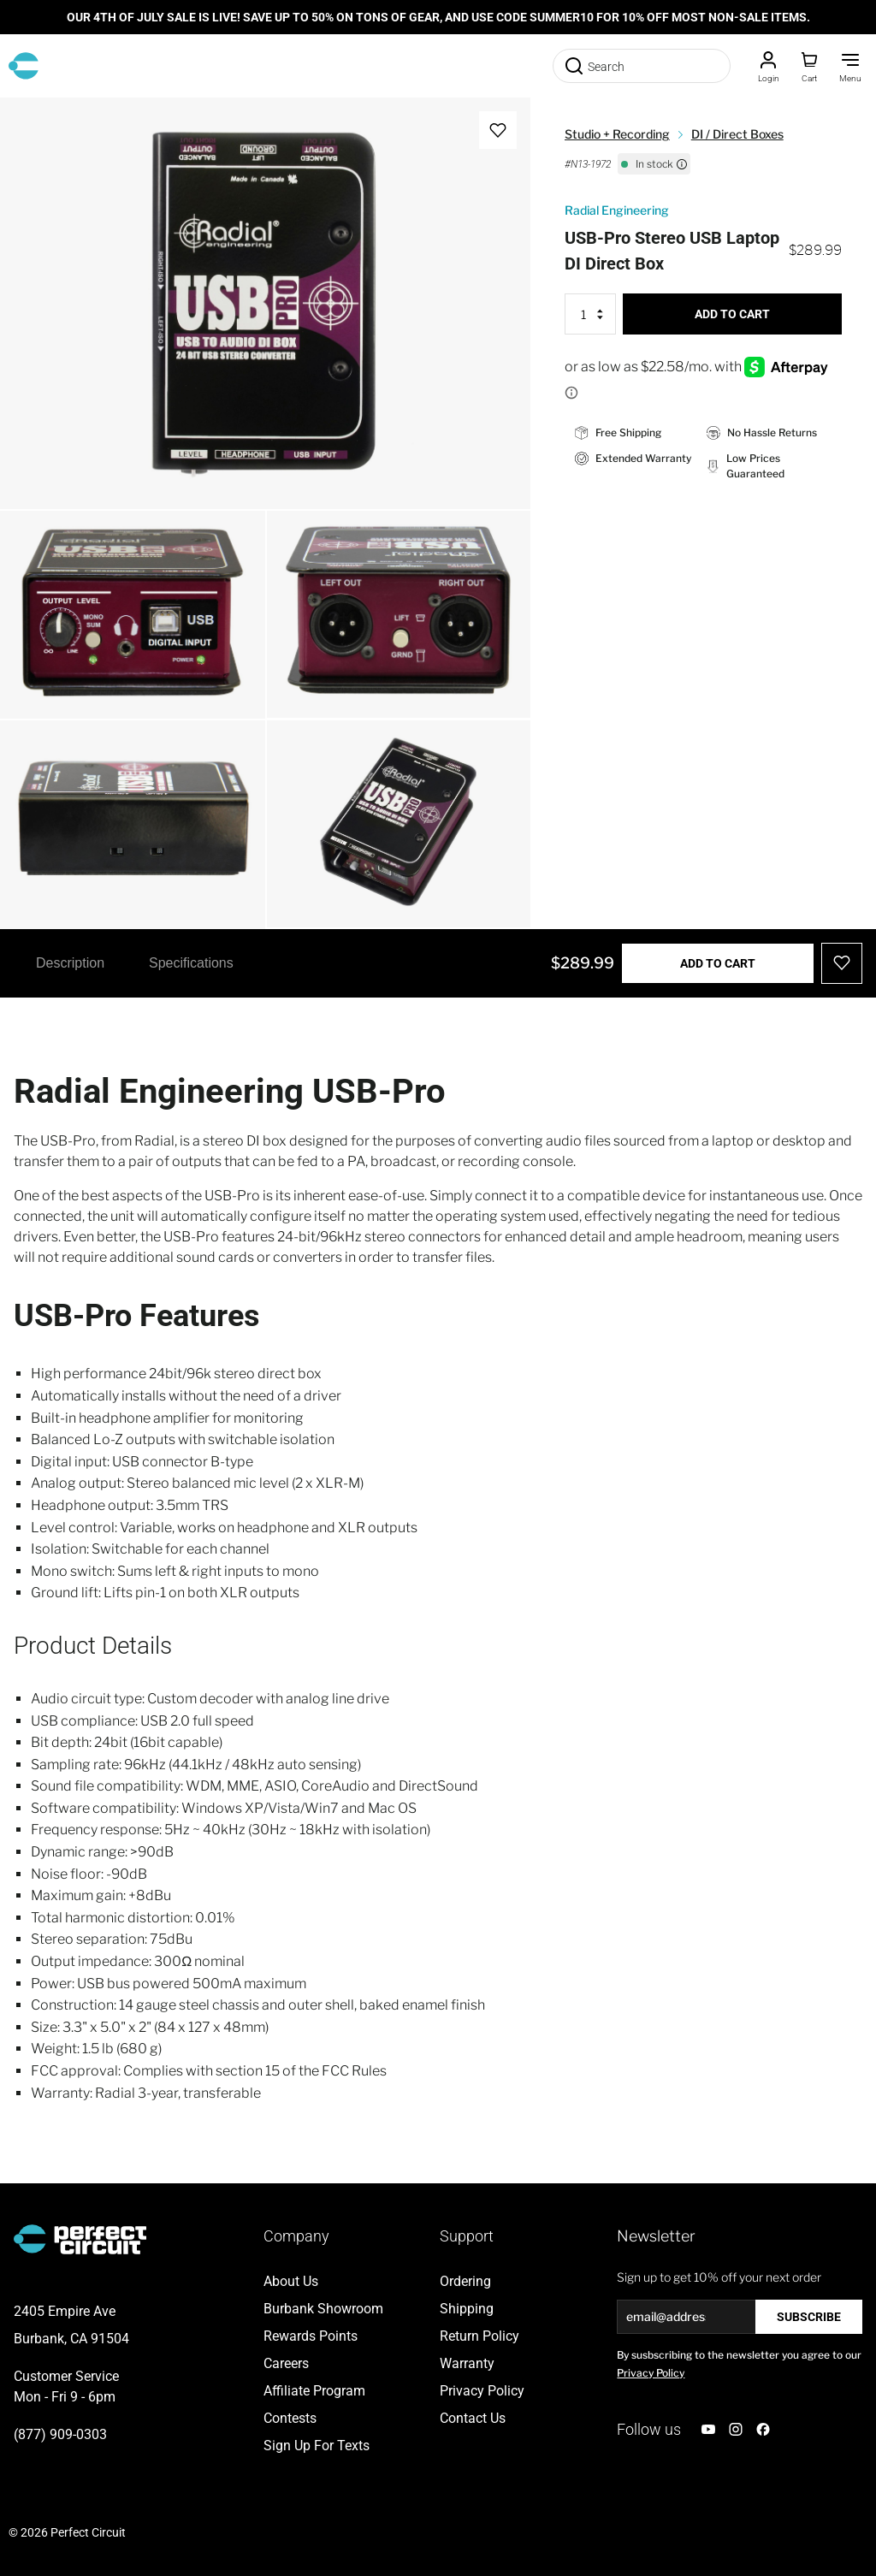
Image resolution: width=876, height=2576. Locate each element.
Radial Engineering (617, 210)
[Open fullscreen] (31, 128)
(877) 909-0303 (60, 2434)
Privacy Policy (650, 2372)
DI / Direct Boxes (737, 134)
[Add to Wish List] (498, 130)
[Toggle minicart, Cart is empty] (809, 66)
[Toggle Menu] (850, 66)
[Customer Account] (768, 66)
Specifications (191, 963)
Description (70, 963)
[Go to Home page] (23, 66)
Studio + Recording (617, 134)
